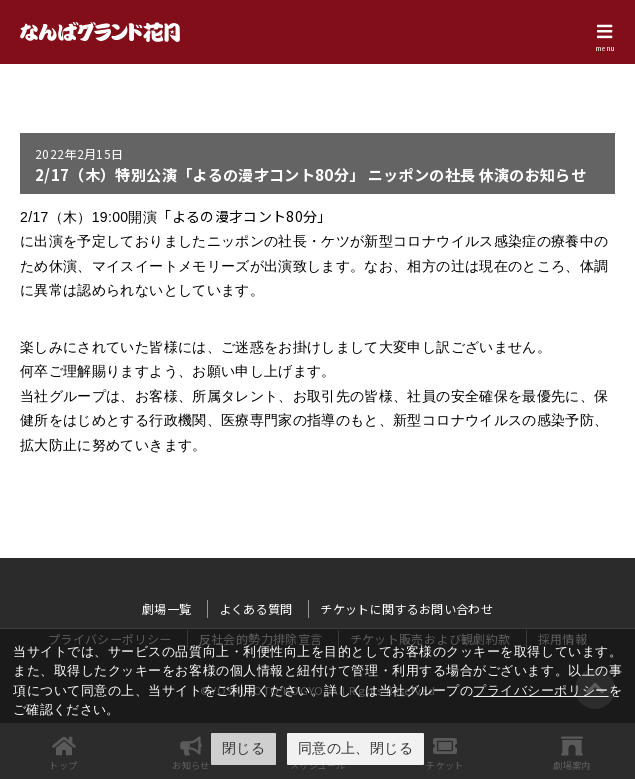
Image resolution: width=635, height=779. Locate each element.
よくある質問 (256, 608)
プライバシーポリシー (540, 690)
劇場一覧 (166, 608)
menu (605, 48)
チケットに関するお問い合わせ (406, 608)
